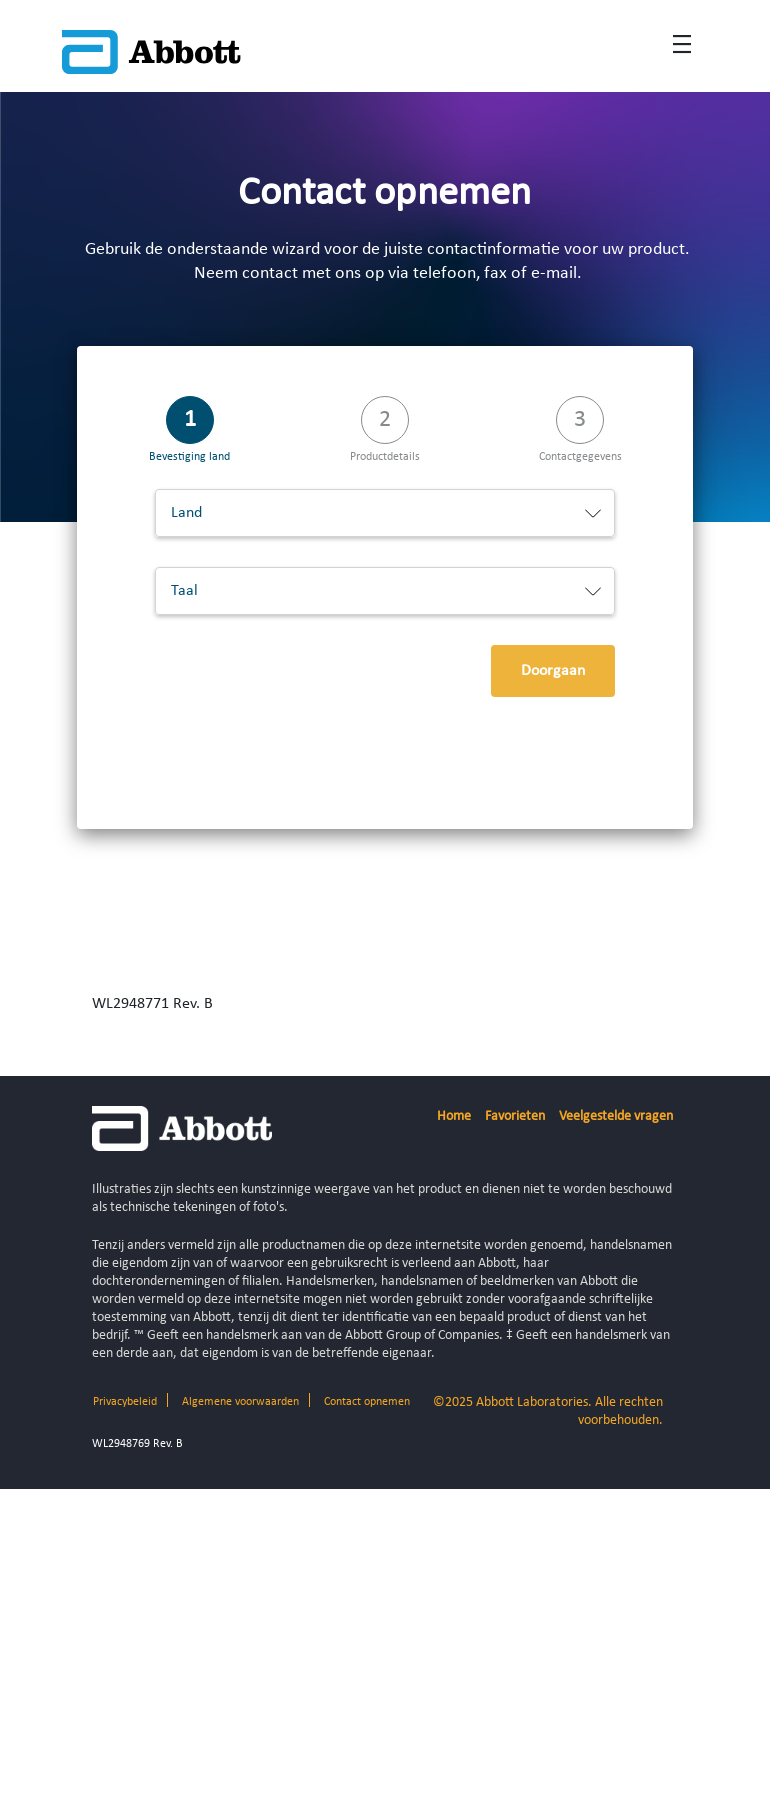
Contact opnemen (367, 1402)
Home (454, 1116)
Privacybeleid (125, 1402)
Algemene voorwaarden (240, 1402)
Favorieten (515, 1116)
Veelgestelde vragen (616, 1116)
